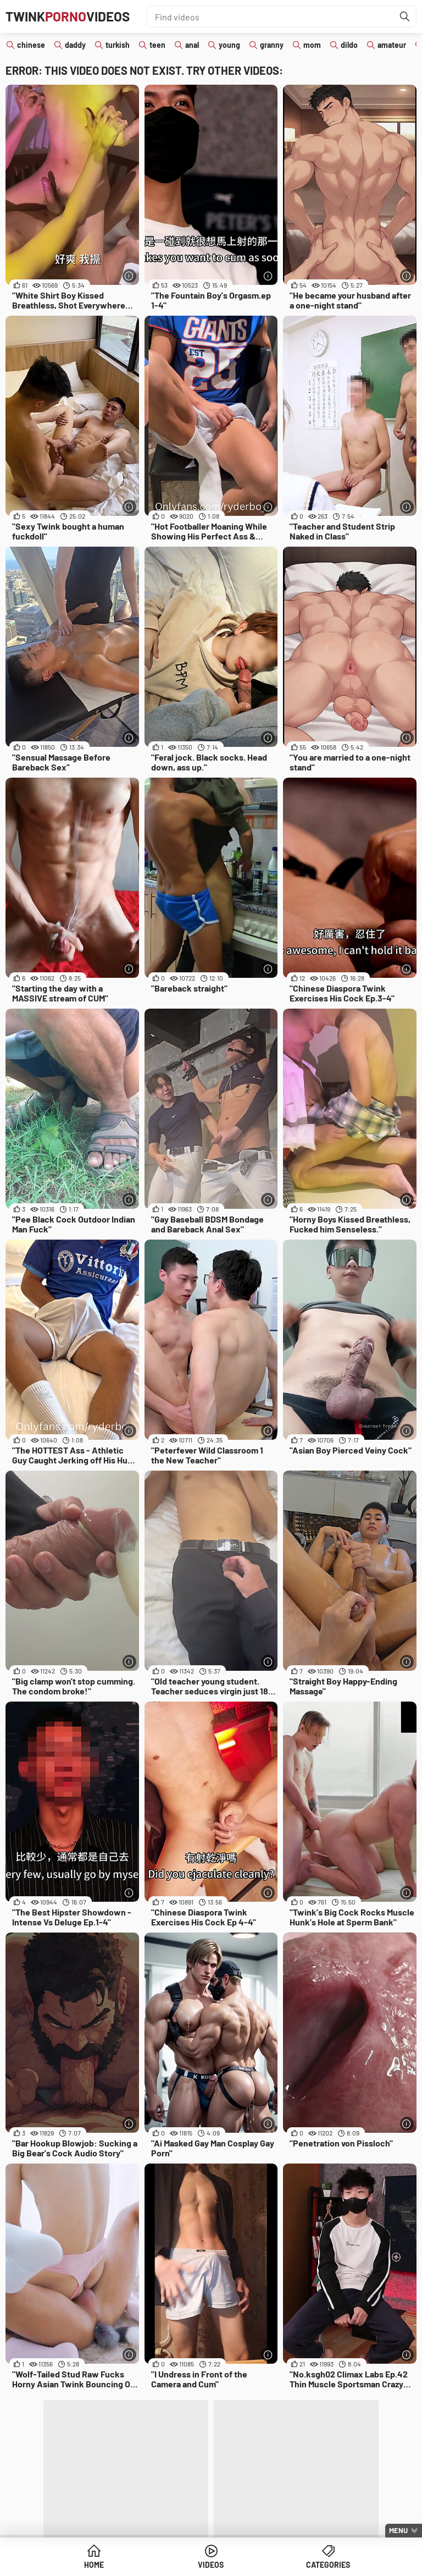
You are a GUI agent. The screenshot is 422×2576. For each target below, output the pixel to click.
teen (157, 44)
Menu (398, 2530)
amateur (391, 44)
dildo (349, 44)
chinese (31, 44)
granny (272, 44)
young (229, 44)
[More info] (129, 276)
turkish (118, 44)
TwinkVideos (67, 16)
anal (192, 44)
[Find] (405, 16)
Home (94, 2564)
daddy (75, 44)
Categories (328, 2564)
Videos (211, 2564)
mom (312, 44)
